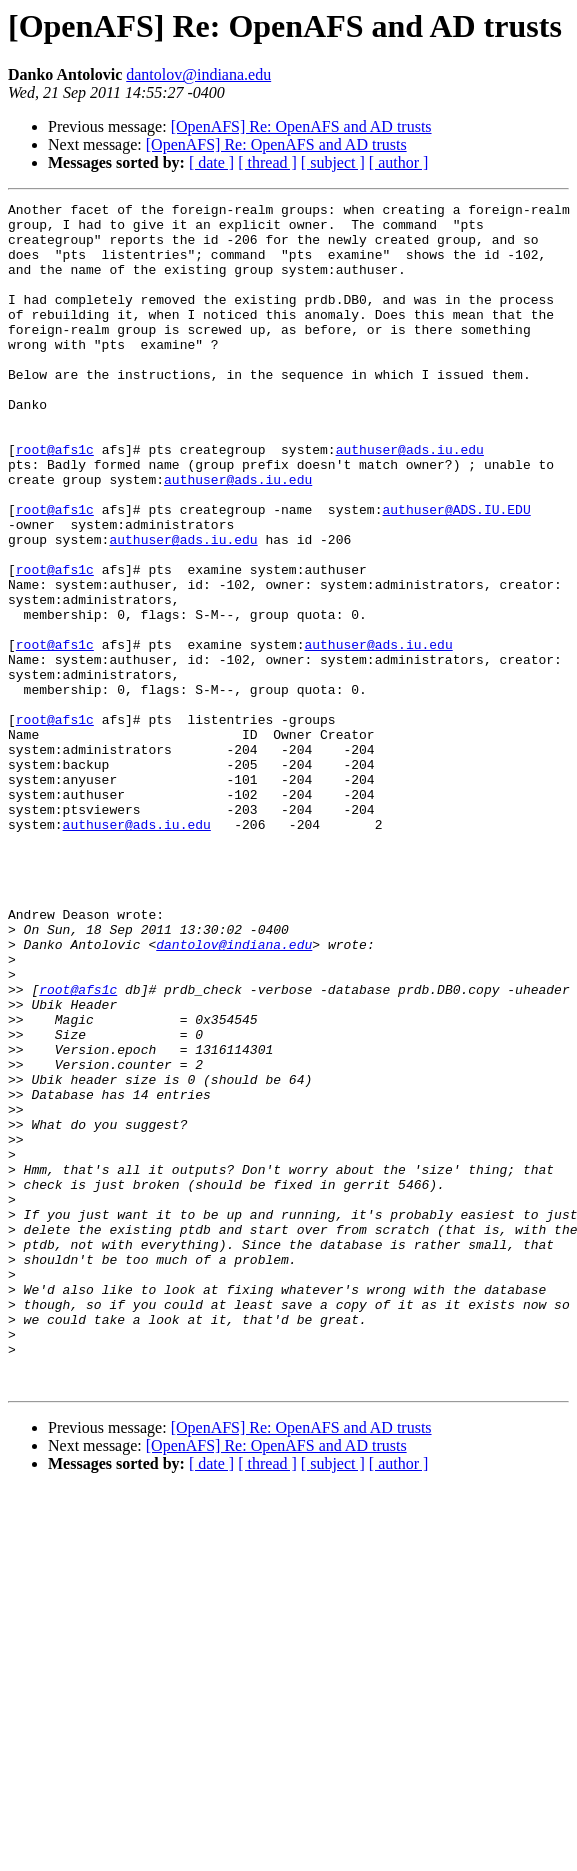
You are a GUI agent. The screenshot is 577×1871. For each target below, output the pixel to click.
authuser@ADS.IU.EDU (456, 572)
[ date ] (211, 162)
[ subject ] (333, 162)
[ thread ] (267, 162)
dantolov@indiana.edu (198, 74)
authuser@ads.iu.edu (410, 500)
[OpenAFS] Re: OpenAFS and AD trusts (301, 126)
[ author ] (399, 162)
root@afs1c (55, 500)
